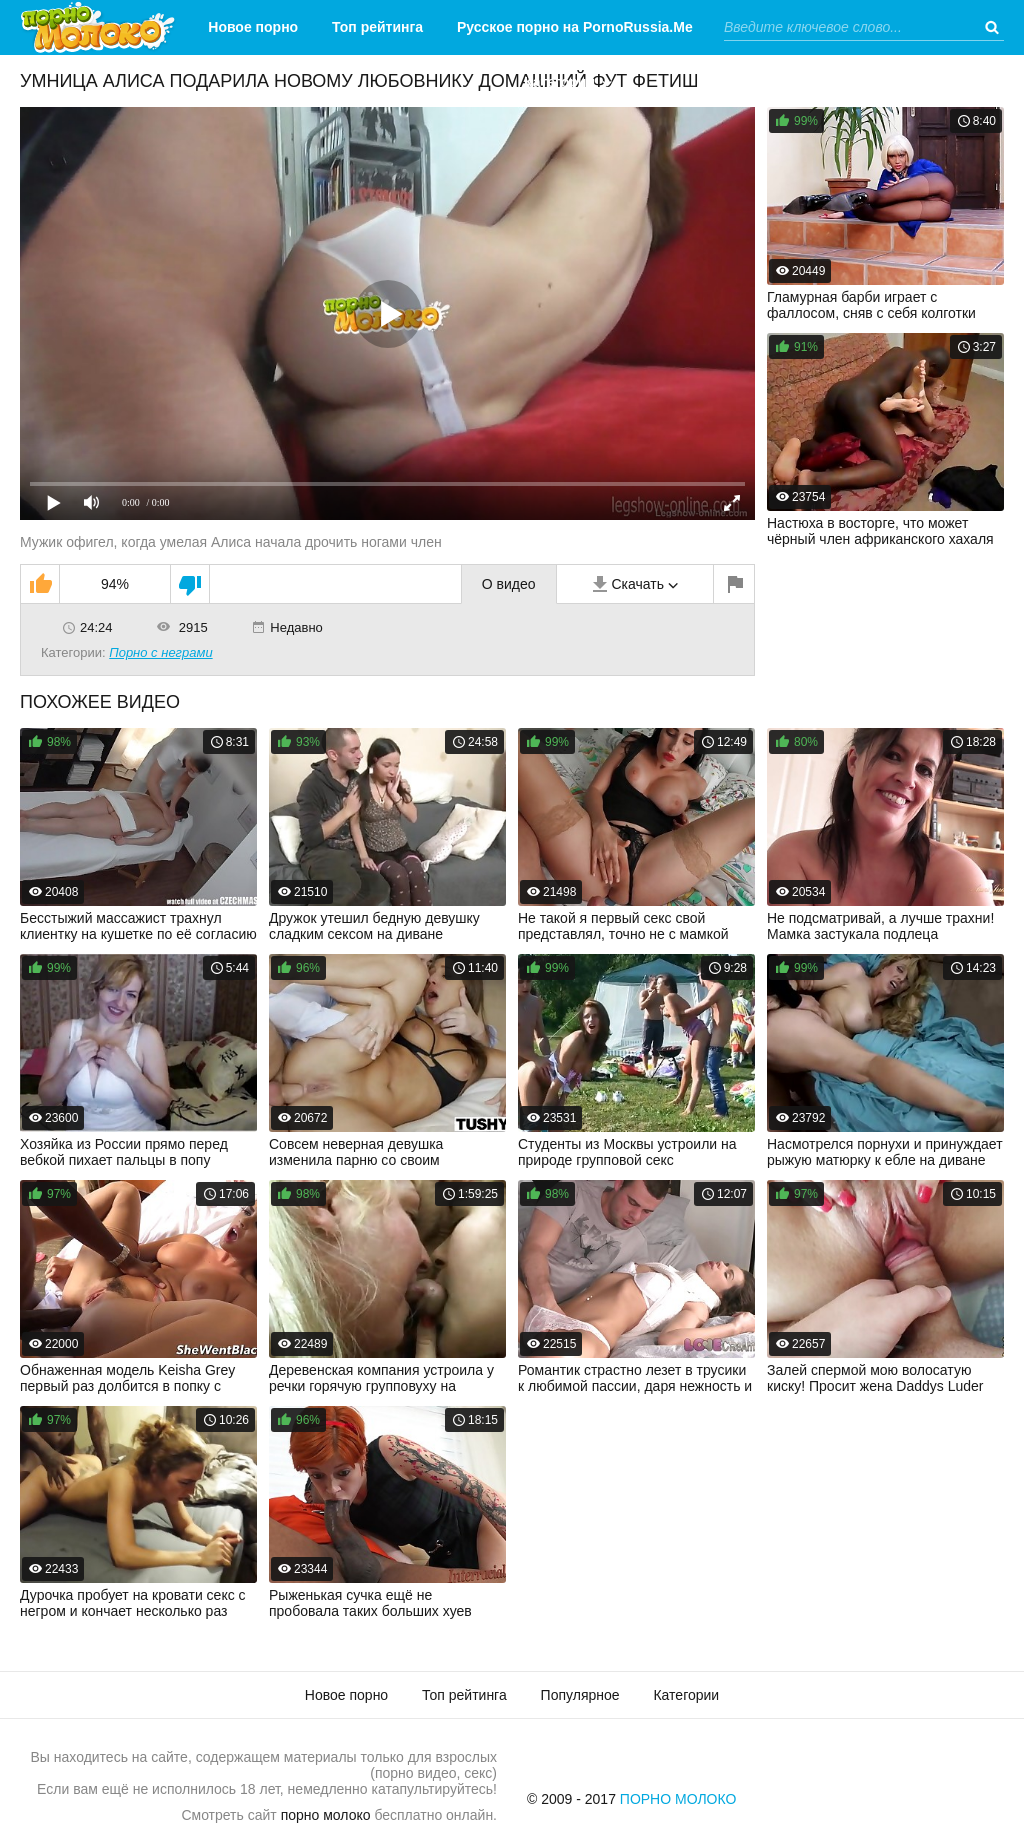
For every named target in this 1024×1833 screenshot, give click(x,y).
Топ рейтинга (377, 27)
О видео (509, 584)
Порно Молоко (678, 1799)
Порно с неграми (160, 652)
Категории (559, 82)
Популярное (580, 1695)
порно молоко (326, 1815)
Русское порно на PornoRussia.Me (575, 27)
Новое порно (253, 27)
